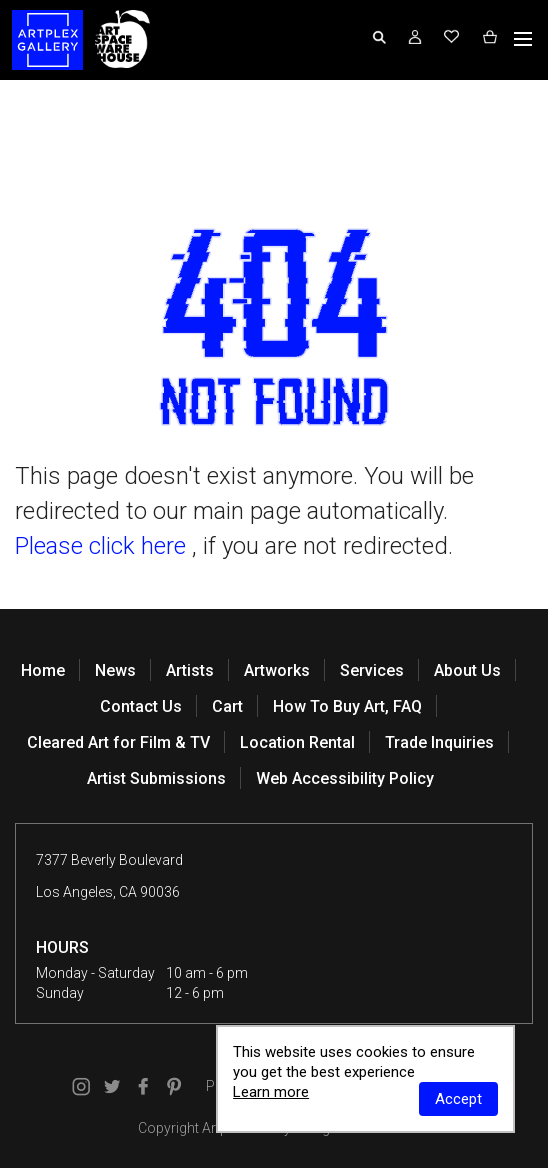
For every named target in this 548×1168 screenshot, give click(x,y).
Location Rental (297, 742)
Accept (458, 1099)
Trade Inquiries (439, 742)
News (115, 670)
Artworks (277, 670)
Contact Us (141, 706)
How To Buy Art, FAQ (347, 706)
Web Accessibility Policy (345, 778)
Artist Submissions (156, 778)
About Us (467, 670)
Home (43, 670)
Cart (227, 706)
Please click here (100, 546)
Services (372, 670)
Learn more (271, 1092)
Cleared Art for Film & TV (118, 742)
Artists (190, 670)
